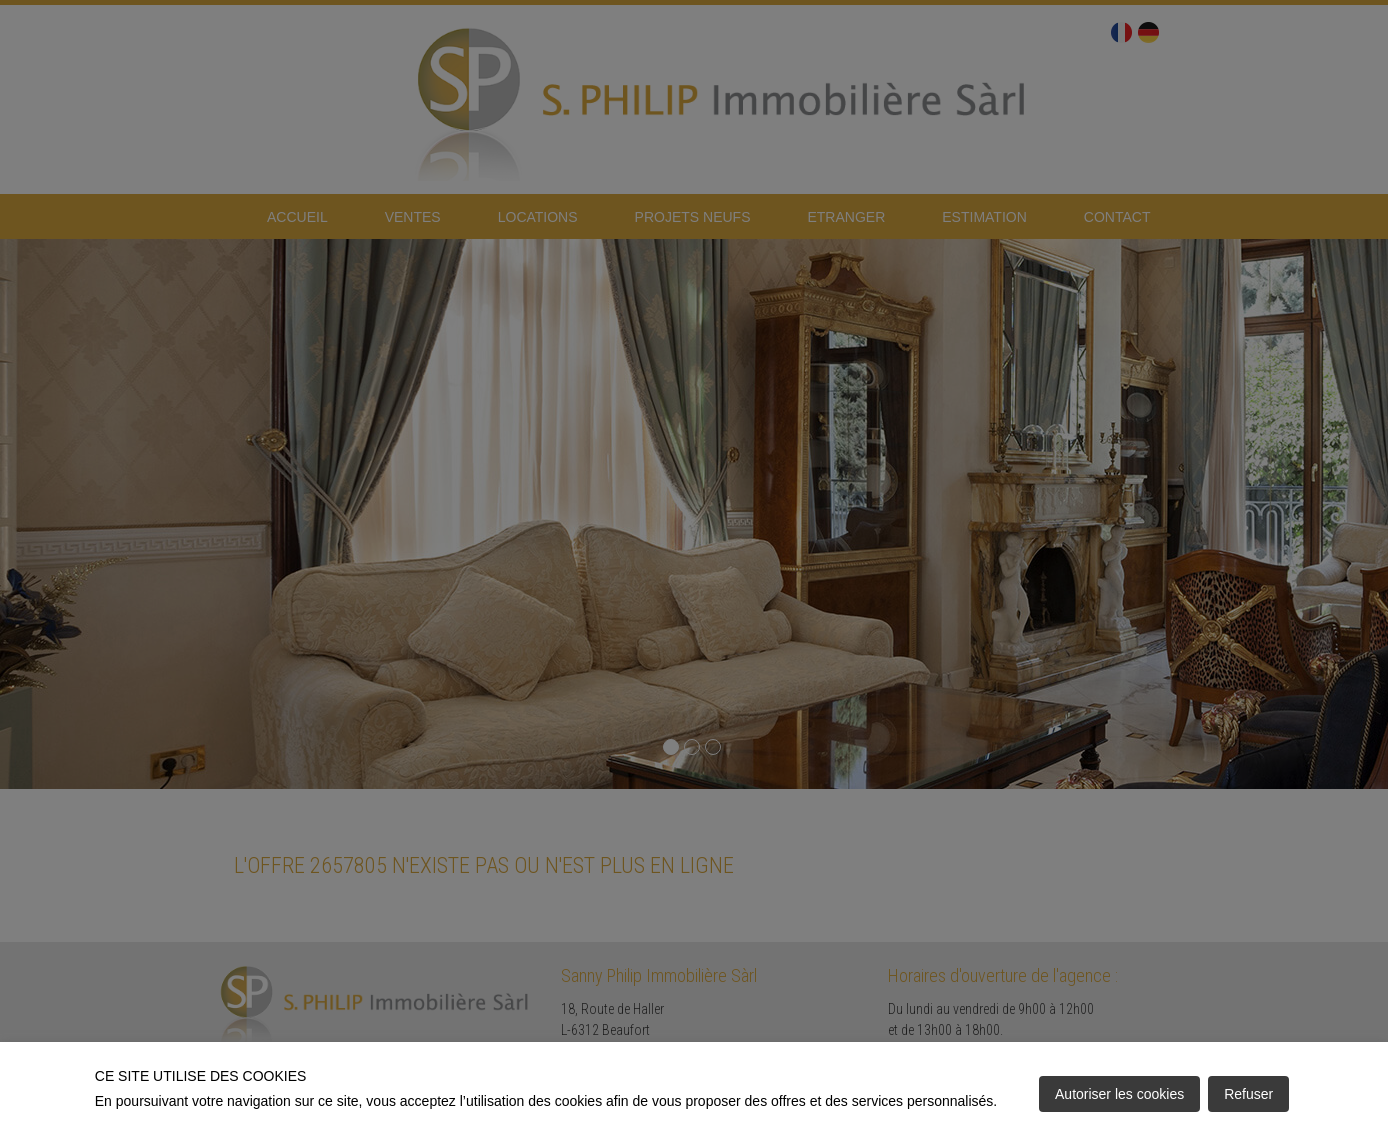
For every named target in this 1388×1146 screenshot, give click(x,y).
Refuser (1248, 1094)
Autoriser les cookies (1119, 1094)
